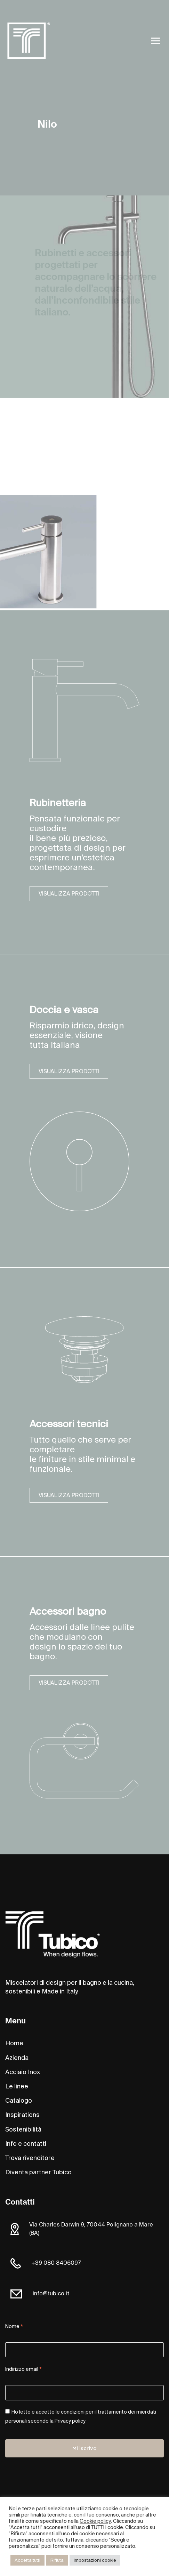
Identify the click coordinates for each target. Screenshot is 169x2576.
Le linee (16, 2086)
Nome (14, 2327)
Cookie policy (95, 2521)
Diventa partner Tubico (38, 2172)
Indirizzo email (23, 2370)
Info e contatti (25, 2144)
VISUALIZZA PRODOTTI (69, 893)
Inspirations (22, 2115)
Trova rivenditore (30, 2158)
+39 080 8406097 (56, 2262)
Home (14, 2043)
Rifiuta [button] (57, 2560)
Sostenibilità (23, 2129)
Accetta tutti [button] (27, 2560)
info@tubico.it (51, 2293)
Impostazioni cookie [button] (95, 2560)
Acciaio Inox (22, 2072)
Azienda (17, 2058)
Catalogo (18, 2100)
